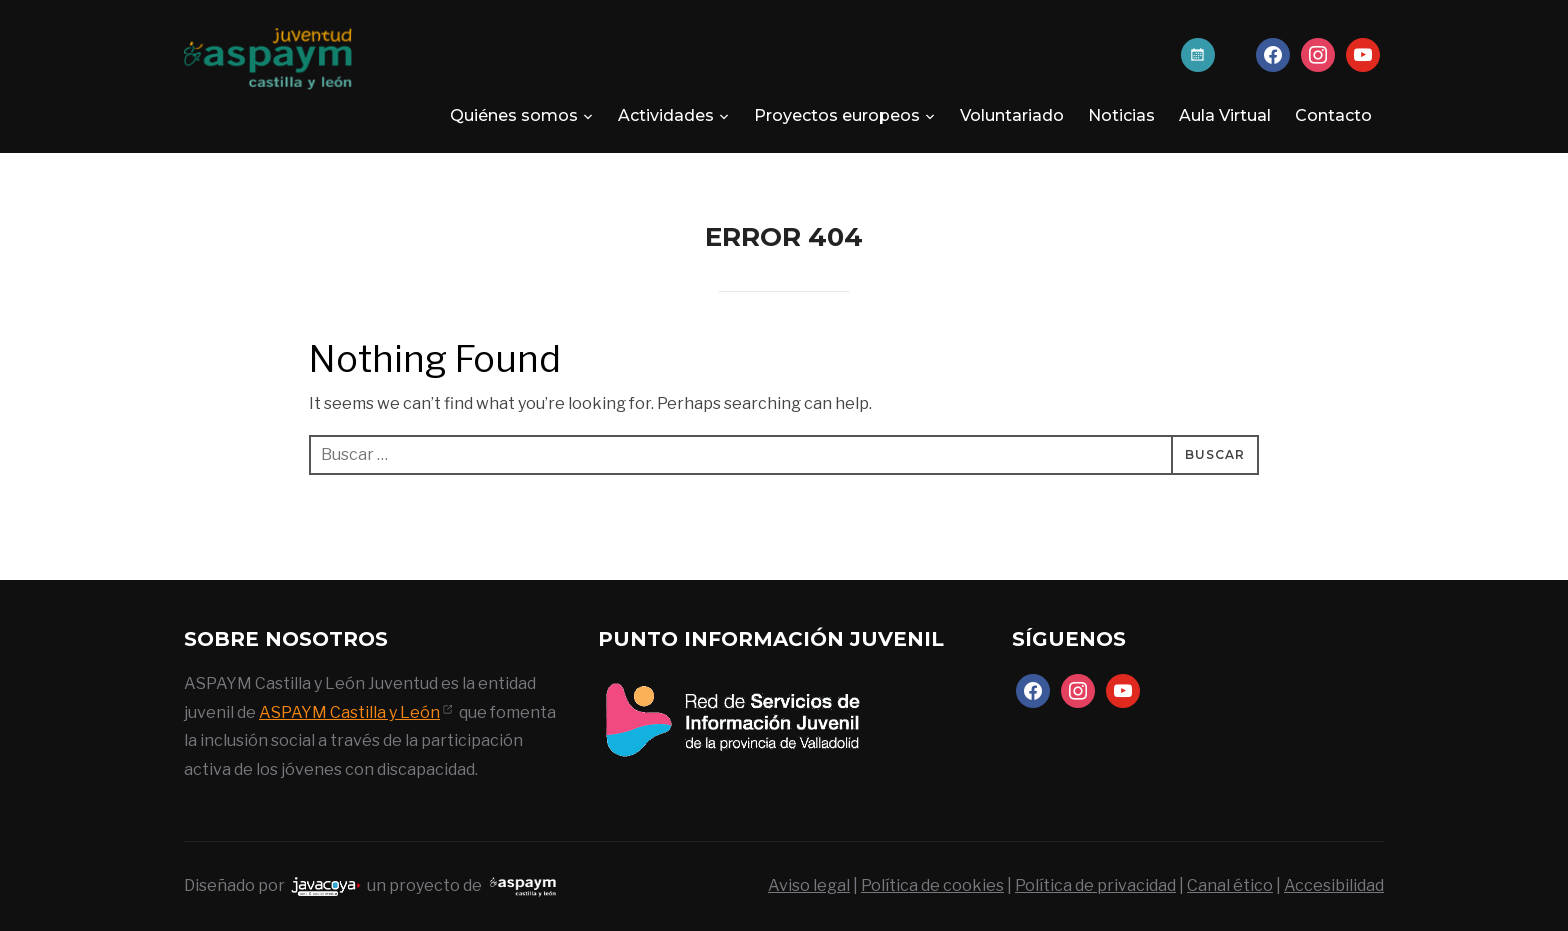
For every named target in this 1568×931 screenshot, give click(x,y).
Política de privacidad (1095, 885)
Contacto (1333, 115)
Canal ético (1230, 885)
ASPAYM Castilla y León (349, 712)
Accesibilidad (1334, 885)
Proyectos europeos (837, 115)
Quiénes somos (514, 115)
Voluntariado (1012, 115)
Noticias (1121, 115)
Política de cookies (932, 885)
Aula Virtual (1225, 115)
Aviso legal (809, 885)
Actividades (666, 115)
